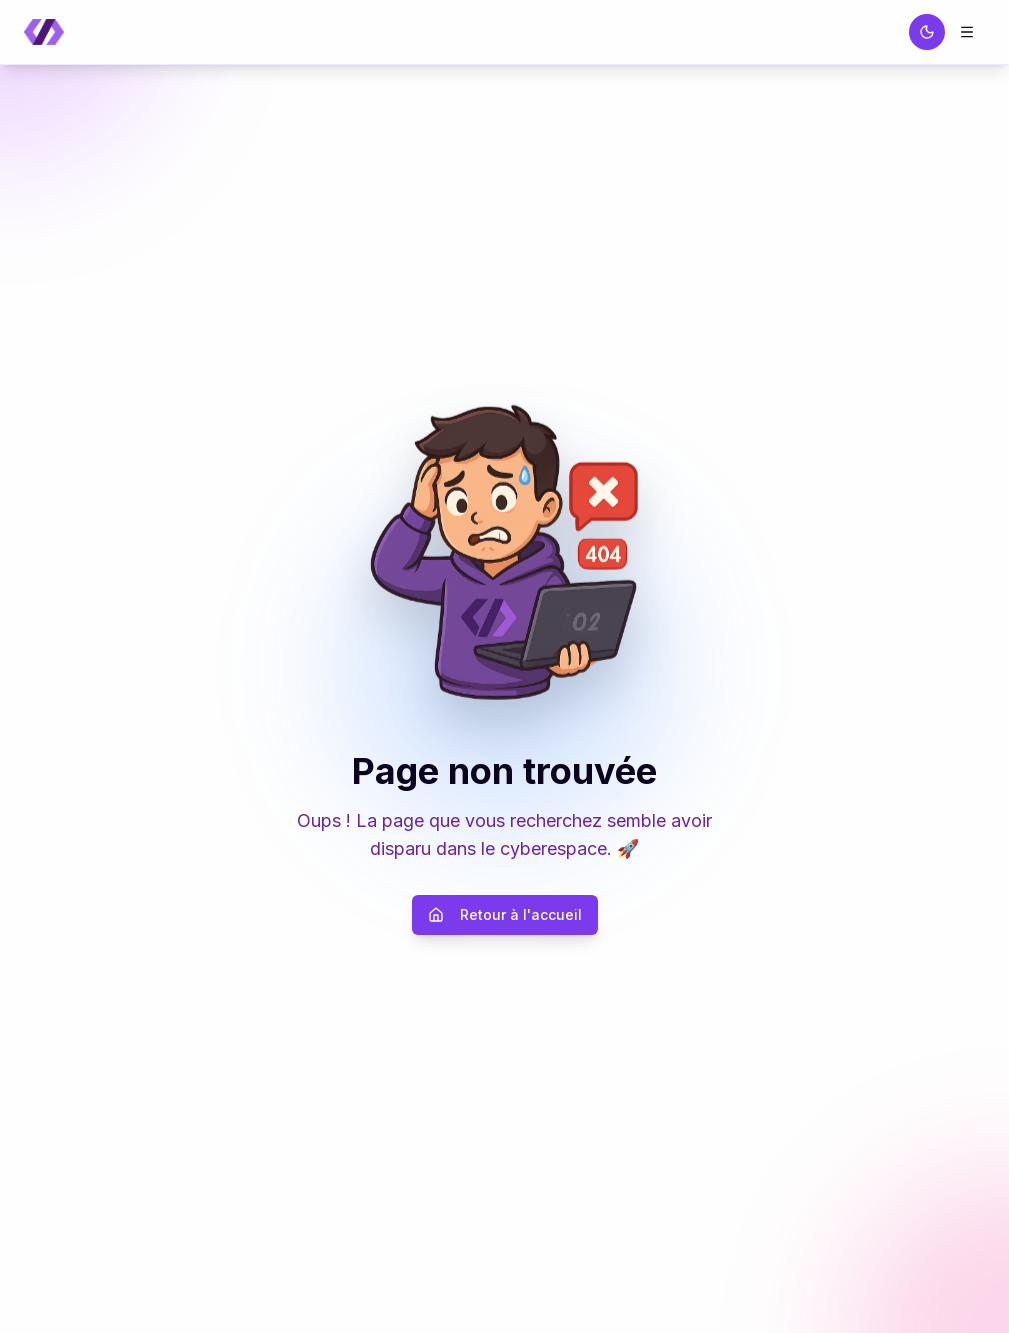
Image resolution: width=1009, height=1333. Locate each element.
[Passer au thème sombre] (927, 32)
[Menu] (967, 32)
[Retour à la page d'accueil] (44, 32)
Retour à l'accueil (505, 914)
